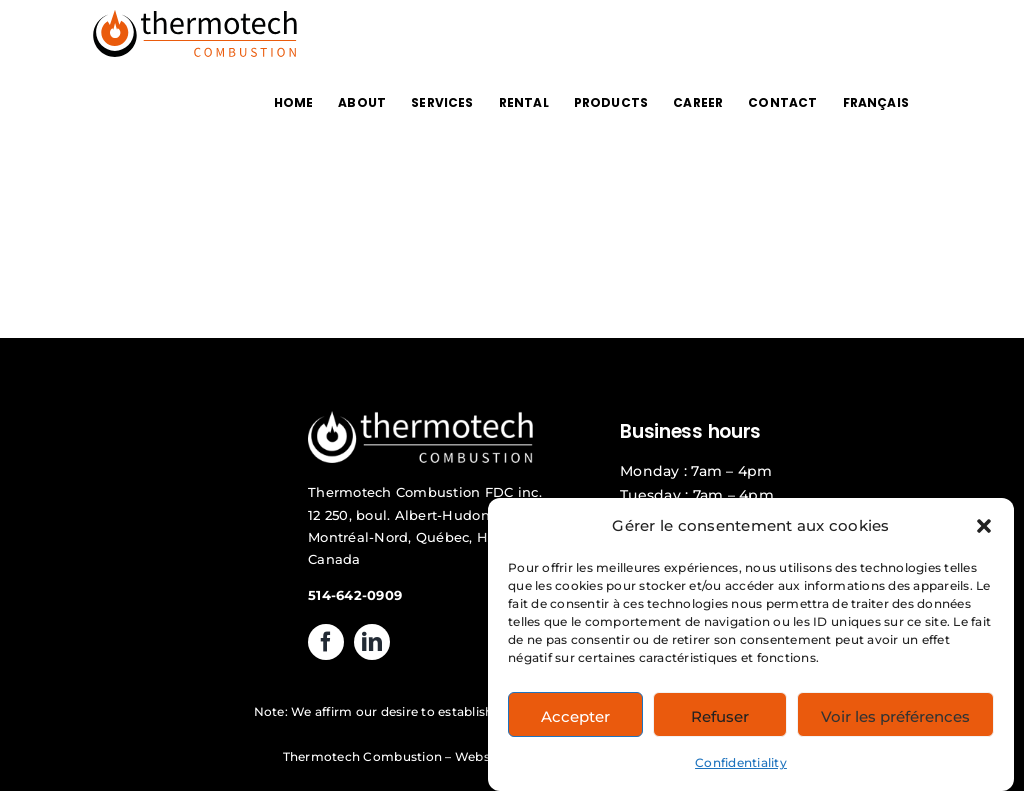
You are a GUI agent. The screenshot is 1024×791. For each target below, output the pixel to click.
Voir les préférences (895, 722)
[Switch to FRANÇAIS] (876, 102)
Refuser (720, 722)
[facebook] (326, 642)
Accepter (575, 722)
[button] (984, 532)
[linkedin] (372, 642)
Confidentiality (741, 768)
